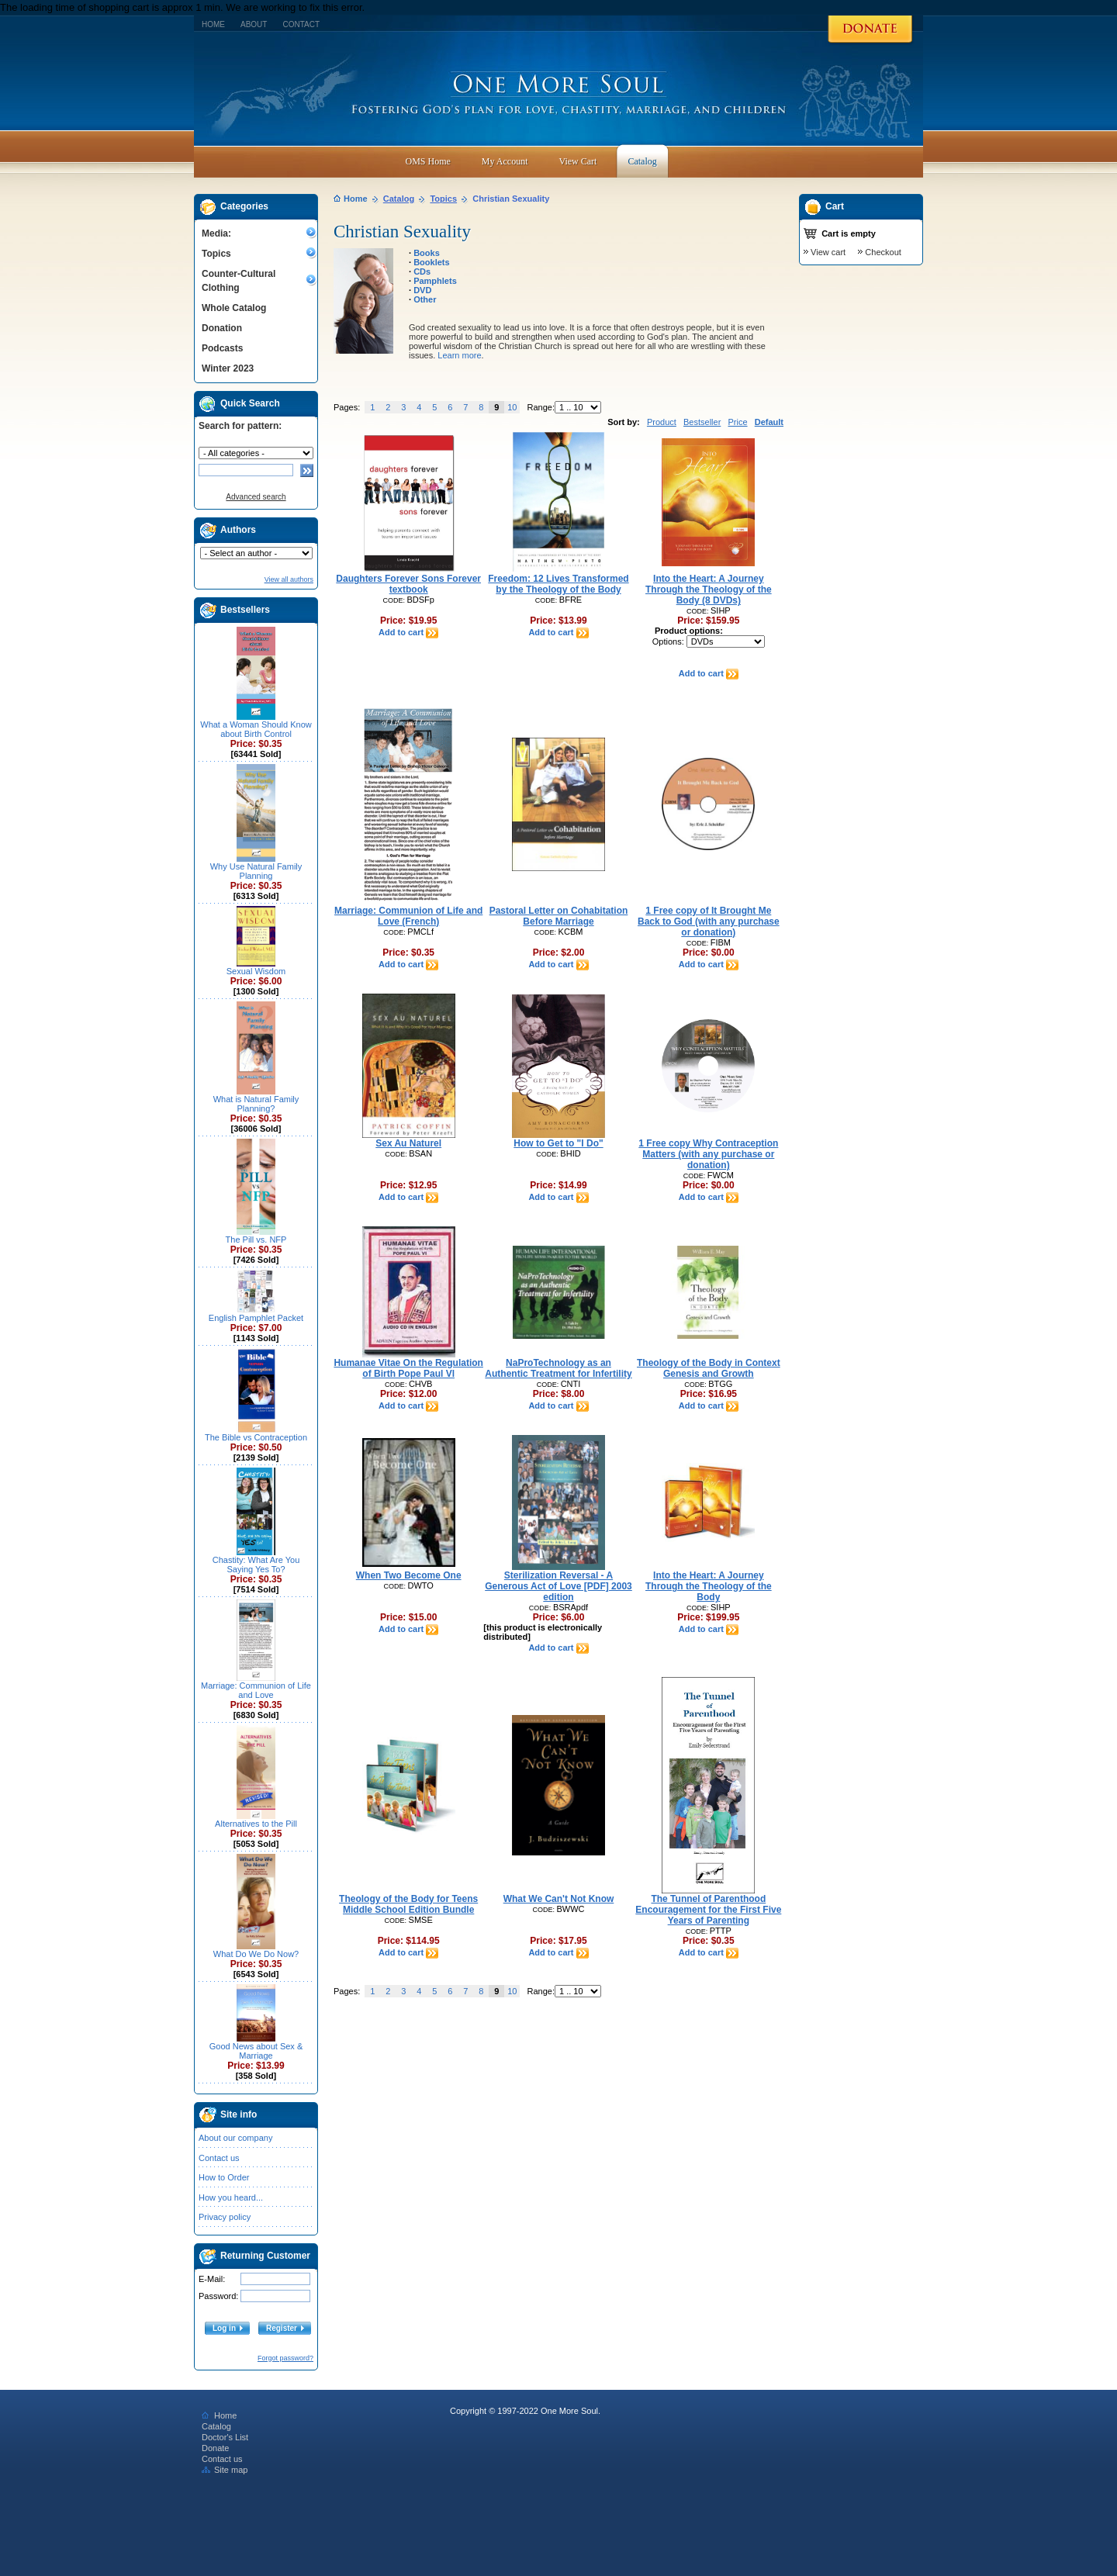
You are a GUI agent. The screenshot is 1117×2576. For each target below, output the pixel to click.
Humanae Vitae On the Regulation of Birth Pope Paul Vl (408, 1368)
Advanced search (255, 497)
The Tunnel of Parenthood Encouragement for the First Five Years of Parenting (708, 1909)
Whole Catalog (234, 308)
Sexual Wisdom (256, 971)
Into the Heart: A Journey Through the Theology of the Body (708, 1586)
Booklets (431, 262)
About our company (235, 2137)
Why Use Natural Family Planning (256, 871)
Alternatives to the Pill (256, 1823)
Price (737, 422)
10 (512, 407)
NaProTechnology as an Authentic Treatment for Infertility (558, 1368)
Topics (216, 253)
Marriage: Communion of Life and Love (256, 1690)
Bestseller (702, 422)
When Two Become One (409, 1575)
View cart (828, 252)
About (253, 24)
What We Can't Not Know (558, 1898)
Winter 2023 (228, 368)
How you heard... (231, 2197)
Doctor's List (225, 2437)
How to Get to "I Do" (558, 1143)
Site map (224, 2469)
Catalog (398, 198)
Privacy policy (225, 2217)
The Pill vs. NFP (256, 1239)
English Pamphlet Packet (256, 1318)
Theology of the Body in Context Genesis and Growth (708, 1368)
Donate (215, 2448)
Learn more (459, 355)
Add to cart (408, 632)
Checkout (883, 252)
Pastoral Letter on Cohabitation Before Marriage (558, 916)
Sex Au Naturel (408, 1143)
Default (769, 422)
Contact (301, 24)
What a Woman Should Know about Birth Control (255, 729)
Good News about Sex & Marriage (256, 2051)
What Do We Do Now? (256, 1954)
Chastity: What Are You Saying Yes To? (256, 1564)
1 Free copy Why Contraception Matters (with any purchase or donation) (708, 1154)
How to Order (224, 2177)
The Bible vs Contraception (256, 1437)
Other (424, 299)
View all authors (289, 579)
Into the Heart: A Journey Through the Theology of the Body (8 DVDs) (708, 589)
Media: (216, 233)
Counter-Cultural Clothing (238, 280)
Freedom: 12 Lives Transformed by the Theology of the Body (558, 584)
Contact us (219, 2158)
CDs (422, 271)
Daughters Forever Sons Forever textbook (408, 584)
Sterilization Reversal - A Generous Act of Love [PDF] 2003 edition (558, 1586)
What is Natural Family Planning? (256, 1103)
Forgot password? (285, 2358)
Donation (222, 328)
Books (426, 253)
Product (661, 422)
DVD (422, 290)
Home (213, 24)
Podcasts (222, 348)
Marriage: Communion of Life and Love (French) (408, 916)
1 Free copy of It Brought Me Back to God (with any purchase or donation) (709, 921)
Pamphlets (435, 280)
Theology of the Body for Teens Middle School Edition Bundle (408, 1904)
